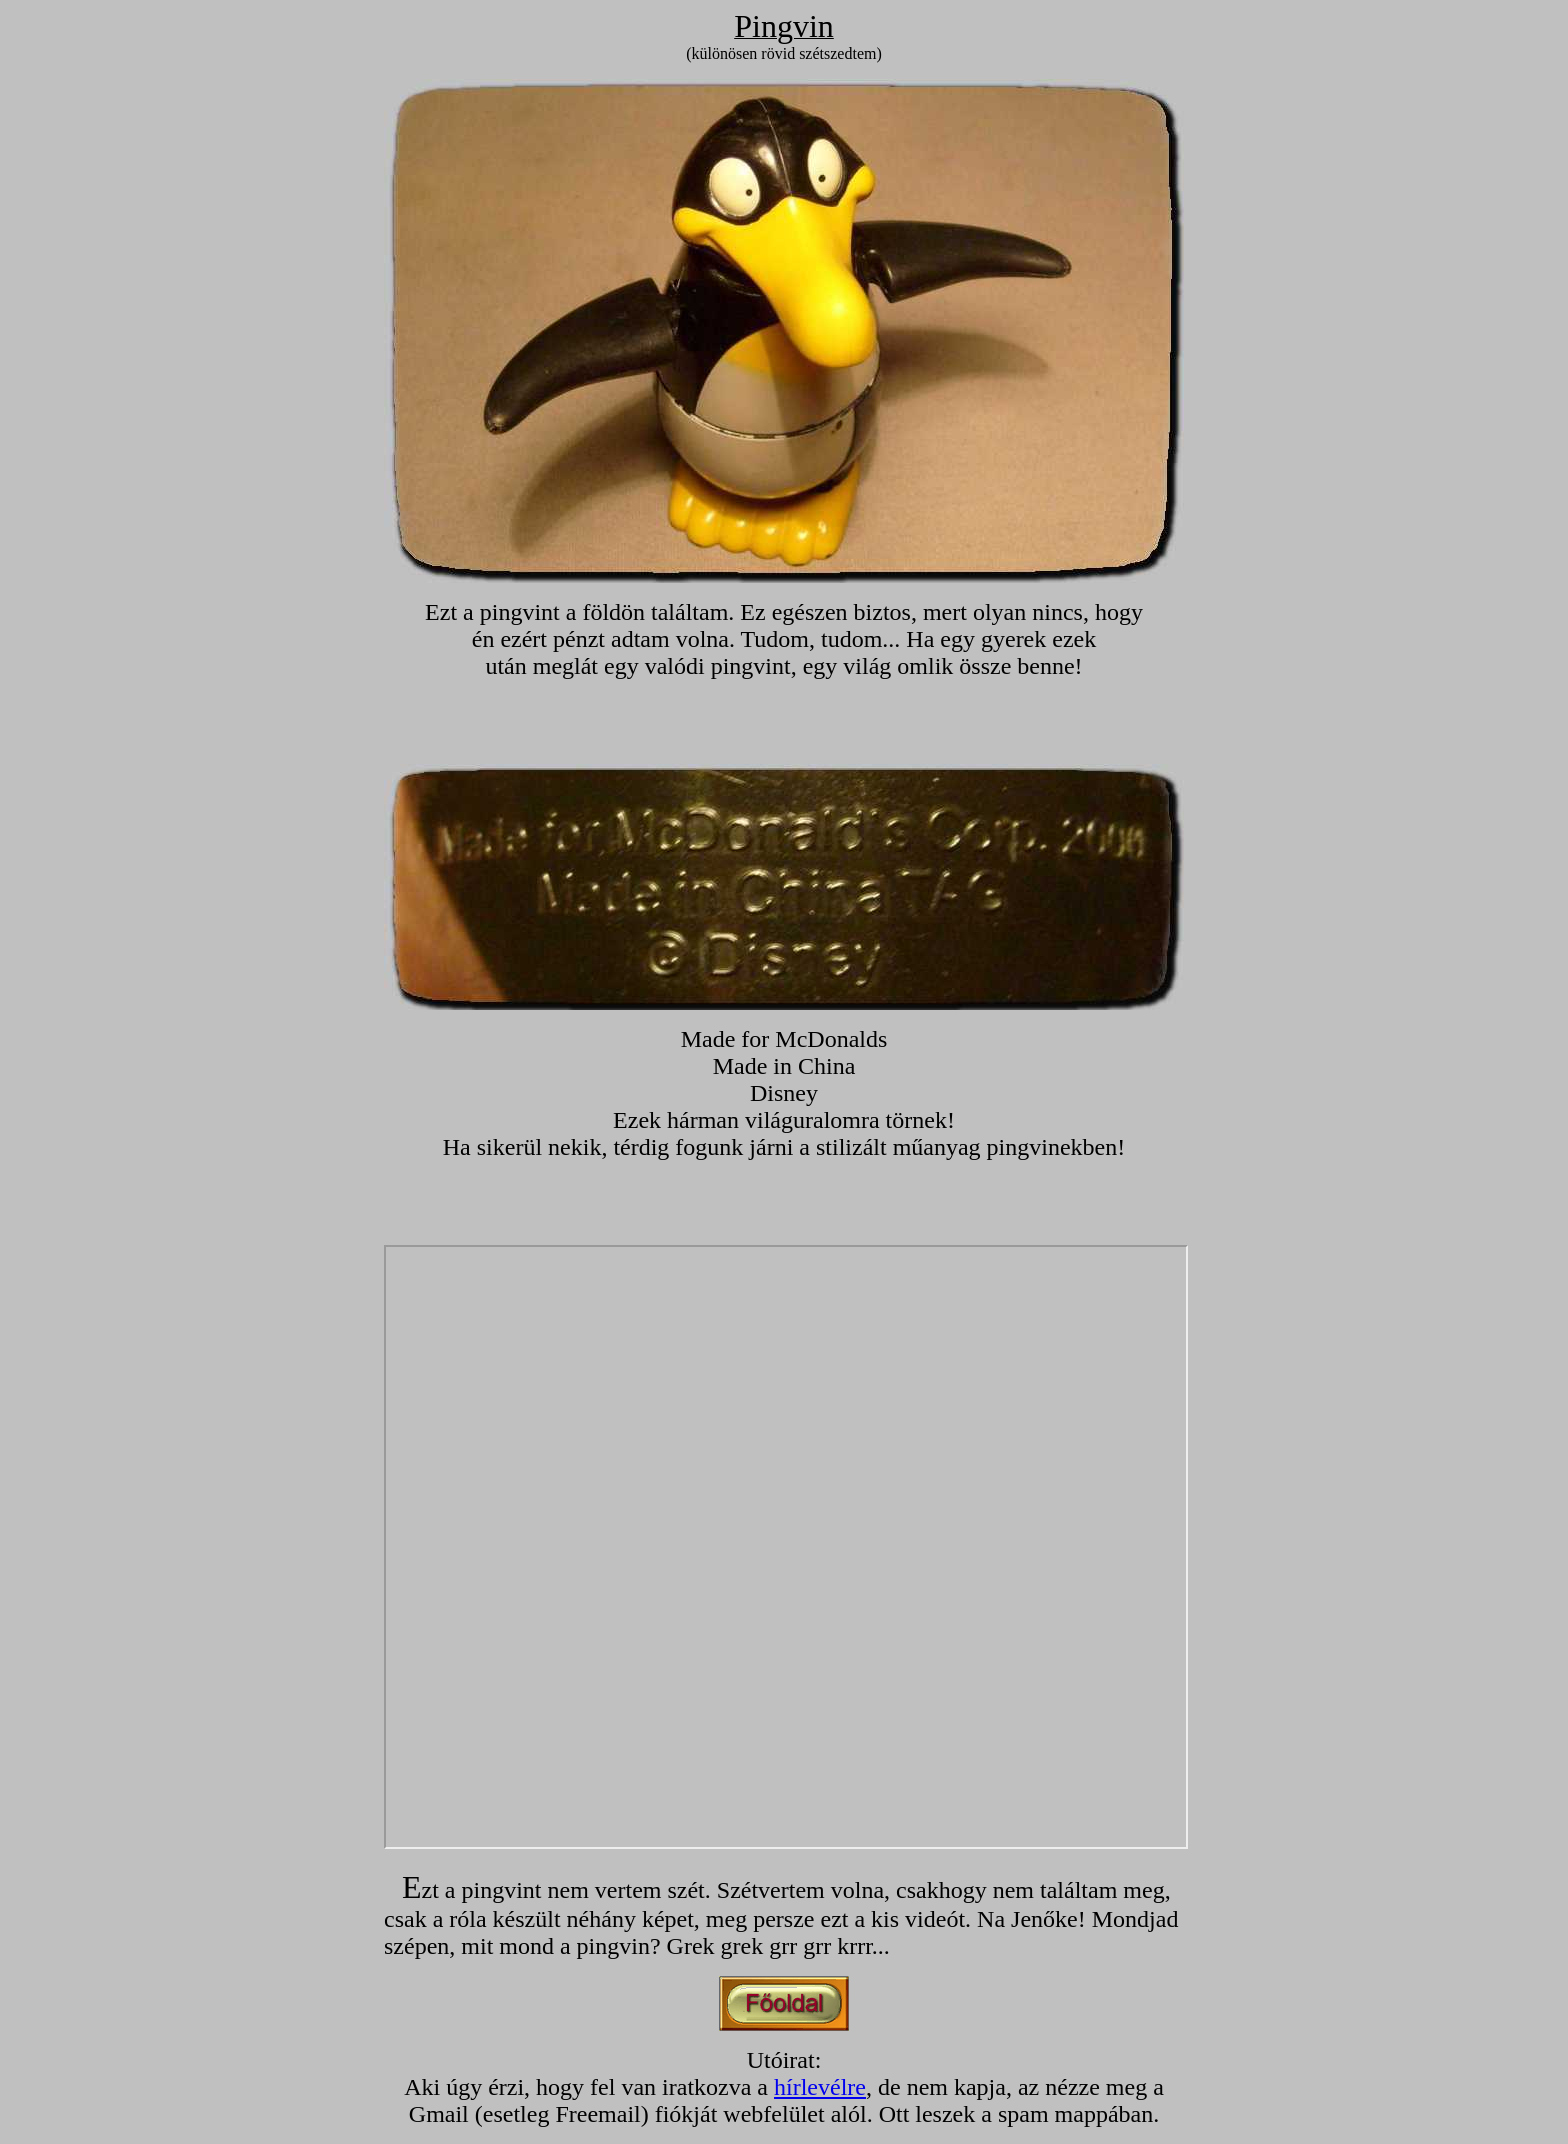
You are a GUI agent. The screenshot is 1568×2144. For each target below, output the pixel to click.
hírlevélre (820, 2087)
